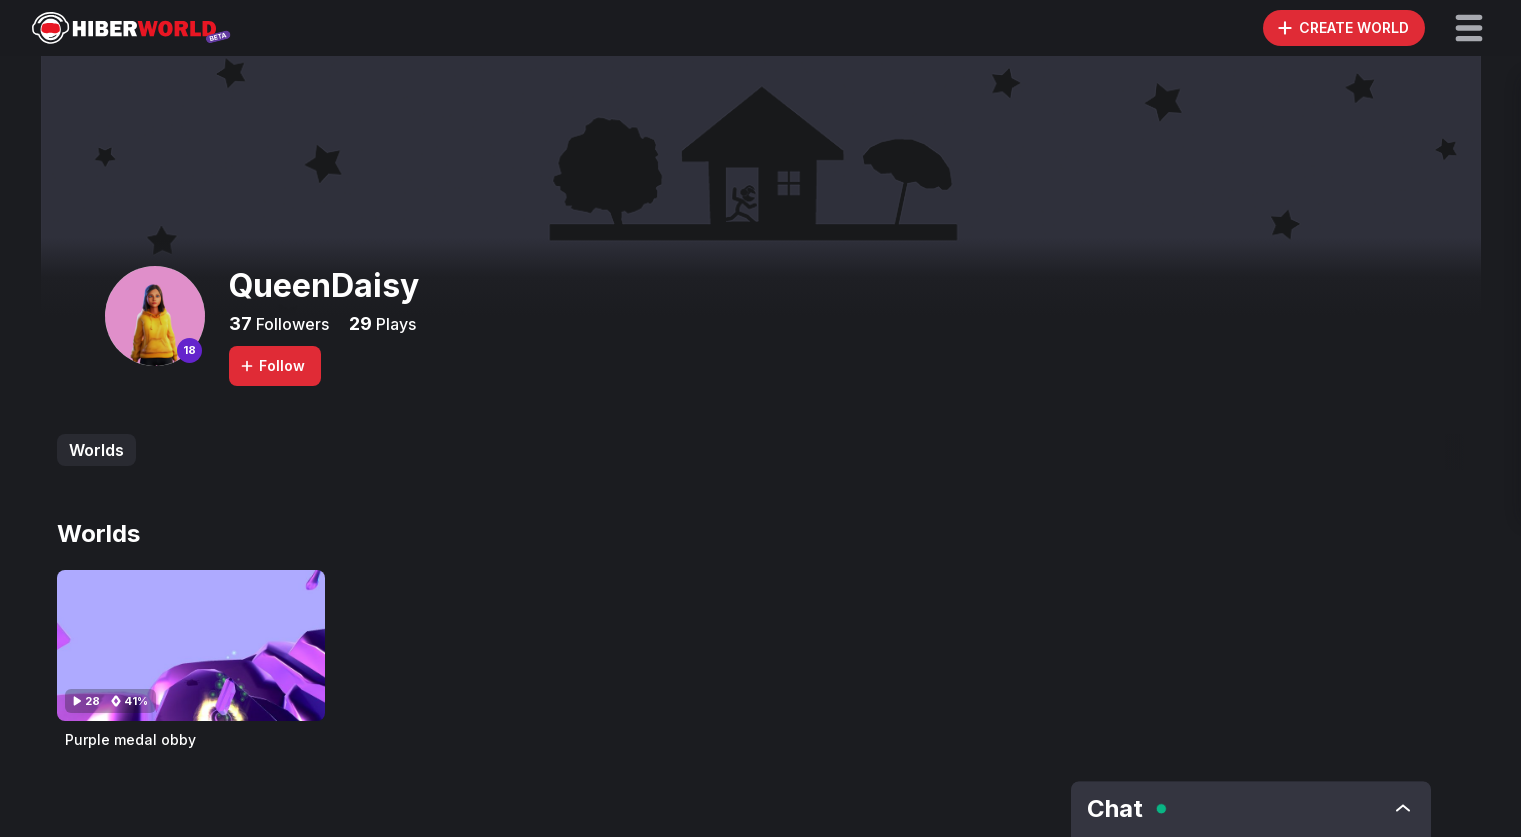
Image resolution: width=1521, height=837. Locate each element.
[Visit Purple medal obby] (191, 645)
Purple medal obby (130, 739)
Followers (290, 324)
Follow (272, 365)
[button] (1469, 28)
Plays (394, 324)
